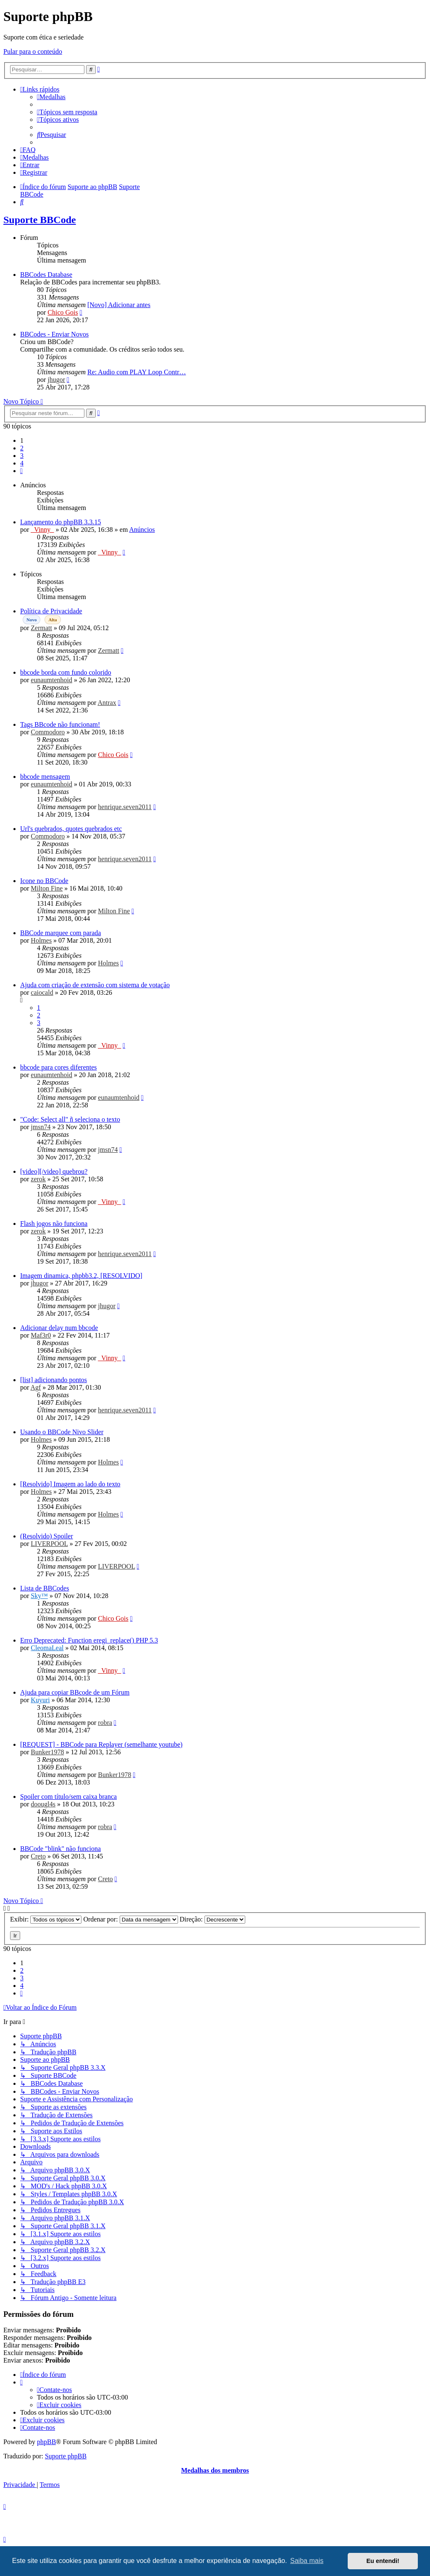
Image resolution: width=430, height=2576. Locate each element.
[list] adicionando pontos (53, 1379)
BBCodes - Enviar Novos (54, 334)
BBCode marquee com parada (60, 932)
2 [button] (22, 448)
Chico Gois (62, 312)
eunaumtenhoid (51, 679)
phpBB (46, 2441)
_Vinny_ (42, 529)
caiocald (42, 992)
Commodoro (48, 732)
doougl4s (43, 1804)
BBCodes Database (46, 274)
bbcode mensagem (45, 776)
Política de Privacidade (51, 611)
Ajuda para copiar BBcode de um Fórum (74, 1692)
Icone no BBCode (44, 880)
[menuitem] (51, 96)
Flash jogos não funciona (53, 1223)
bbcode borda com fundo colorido (65, 672)
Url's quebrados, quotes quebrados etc (71, 828)
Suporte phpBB (66, 2456)
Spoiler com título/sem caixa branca (68, 1796)
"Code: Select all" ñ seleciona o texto (70, 1119)
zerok (38, 1179)
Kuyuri (40, 1699)
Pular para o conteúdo (32, 51)
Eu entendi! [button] (383, 2561)
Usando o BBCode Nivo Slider (61, 1431)
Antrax (106, 702)
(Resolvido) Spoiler (46, 1536)
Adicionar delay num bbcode (59, 1327)
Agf (35, 1387)
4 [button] (22, 463)
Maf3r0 (41, 1335)
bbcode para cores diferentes (58, 1067)
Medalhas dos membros (215, 2470)
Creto (38, 1856)
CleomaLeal (47, 1647)
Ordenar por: (130, 1919)
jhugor (56, 379)
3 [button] (22, 455)
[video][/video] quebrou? (53, 1171)
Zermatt (41, 627)
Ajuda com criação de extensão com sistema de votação (95, 984)
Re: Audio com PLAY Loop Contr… (136, 372)
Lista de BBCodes (44, 1588)
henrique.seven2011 (125, 806)
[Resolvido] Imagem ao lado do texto (70, 1484)
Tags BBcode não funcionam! (60, 724)
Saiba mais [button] (306, 2560)
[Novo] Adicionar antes (118, 304)
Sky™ (39, 1595)
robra (105, 1722)
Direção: (212, 1919)
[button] (21, 470)
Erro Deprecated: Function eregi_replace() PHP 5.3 (89, 1640)
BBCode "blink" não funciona (60, 1848)
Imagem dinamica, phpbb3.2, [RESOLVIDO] (81, 1275)
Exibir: (45, 1919)
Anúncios (142, 529)
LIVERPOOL (49, 1543)
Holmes (41, 940)
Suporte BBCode (39, 219)
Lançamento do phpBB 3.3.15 (60, 522)
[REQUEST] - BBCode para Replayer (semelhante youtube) (101, 1744)
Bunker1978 (47, 1752)
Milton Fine (47, 888)
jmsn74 (40, 1126)
